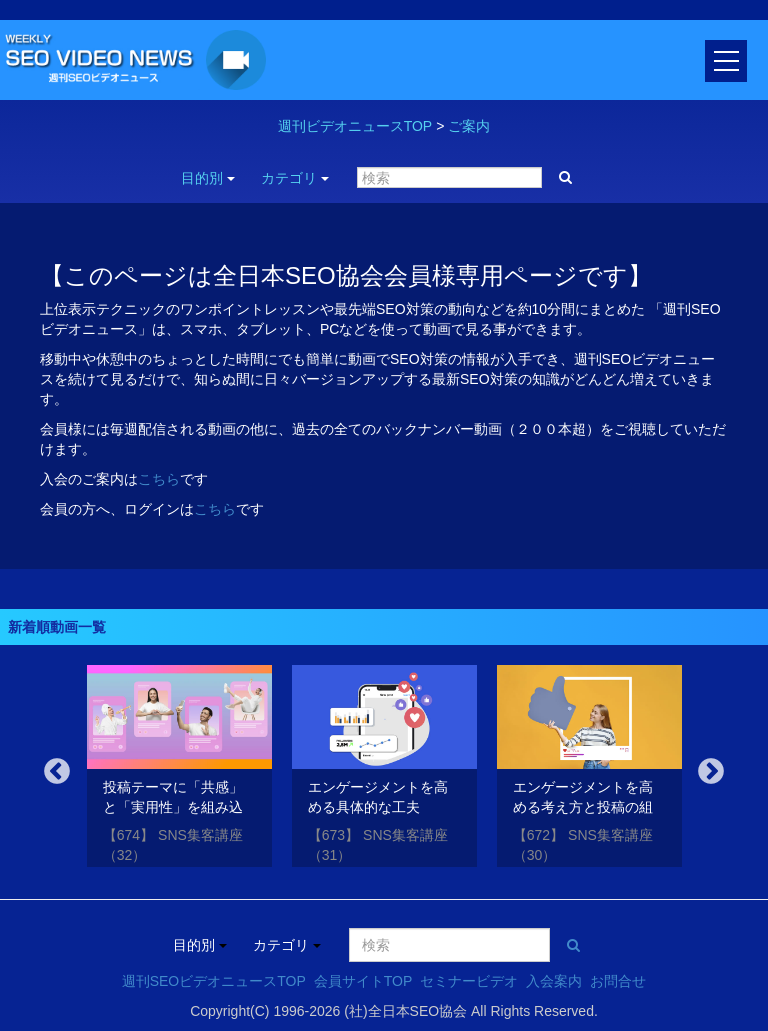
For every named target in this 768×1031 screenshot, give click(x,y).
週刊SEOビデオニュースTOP (214, 981)
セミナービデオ (469, 981)
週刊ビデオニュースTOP (355, 126)
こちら (159, 479)
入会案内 (554, 981)
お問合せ (618, 981)
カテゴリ (295, 178)
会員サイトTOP (363, 981)
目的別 (208, 178)
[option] (179, 769)
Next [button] (711, 772)
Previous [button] (57, 772)
